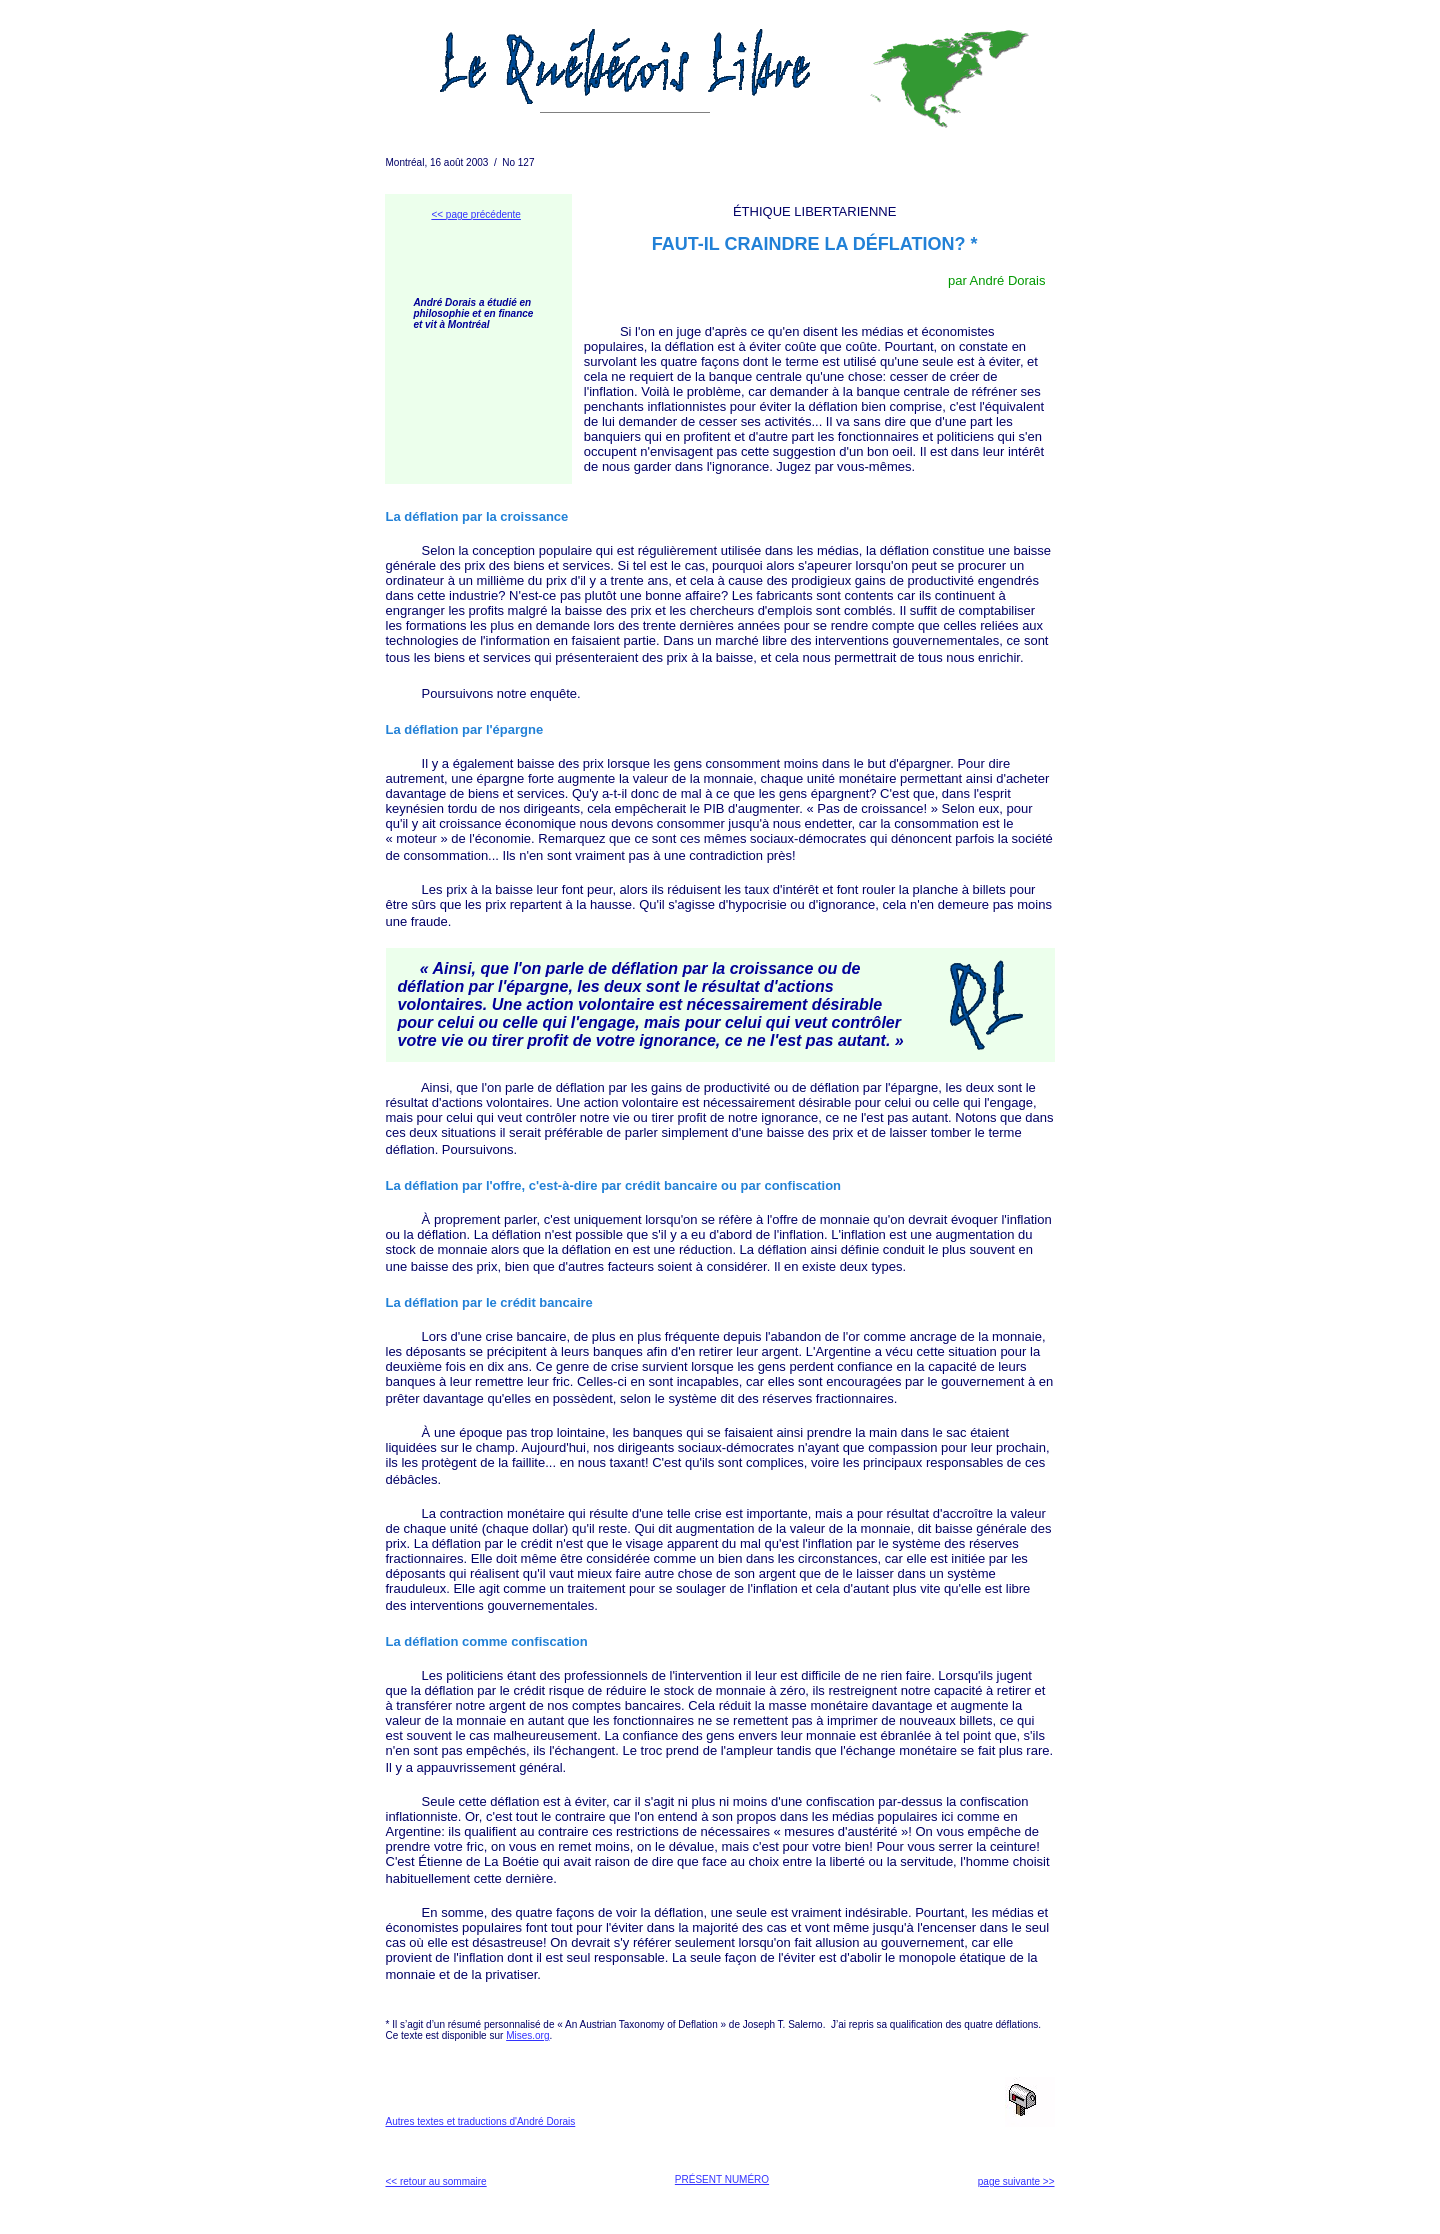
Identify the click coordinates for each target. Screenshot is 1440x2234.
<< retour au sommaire (436, 2181)
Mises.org (527, 2035)
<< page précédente (476, 214)
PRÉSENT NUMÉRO (722, 2179)
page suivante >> (1016, 2181)
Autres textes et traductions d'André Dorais (481, 2121)
